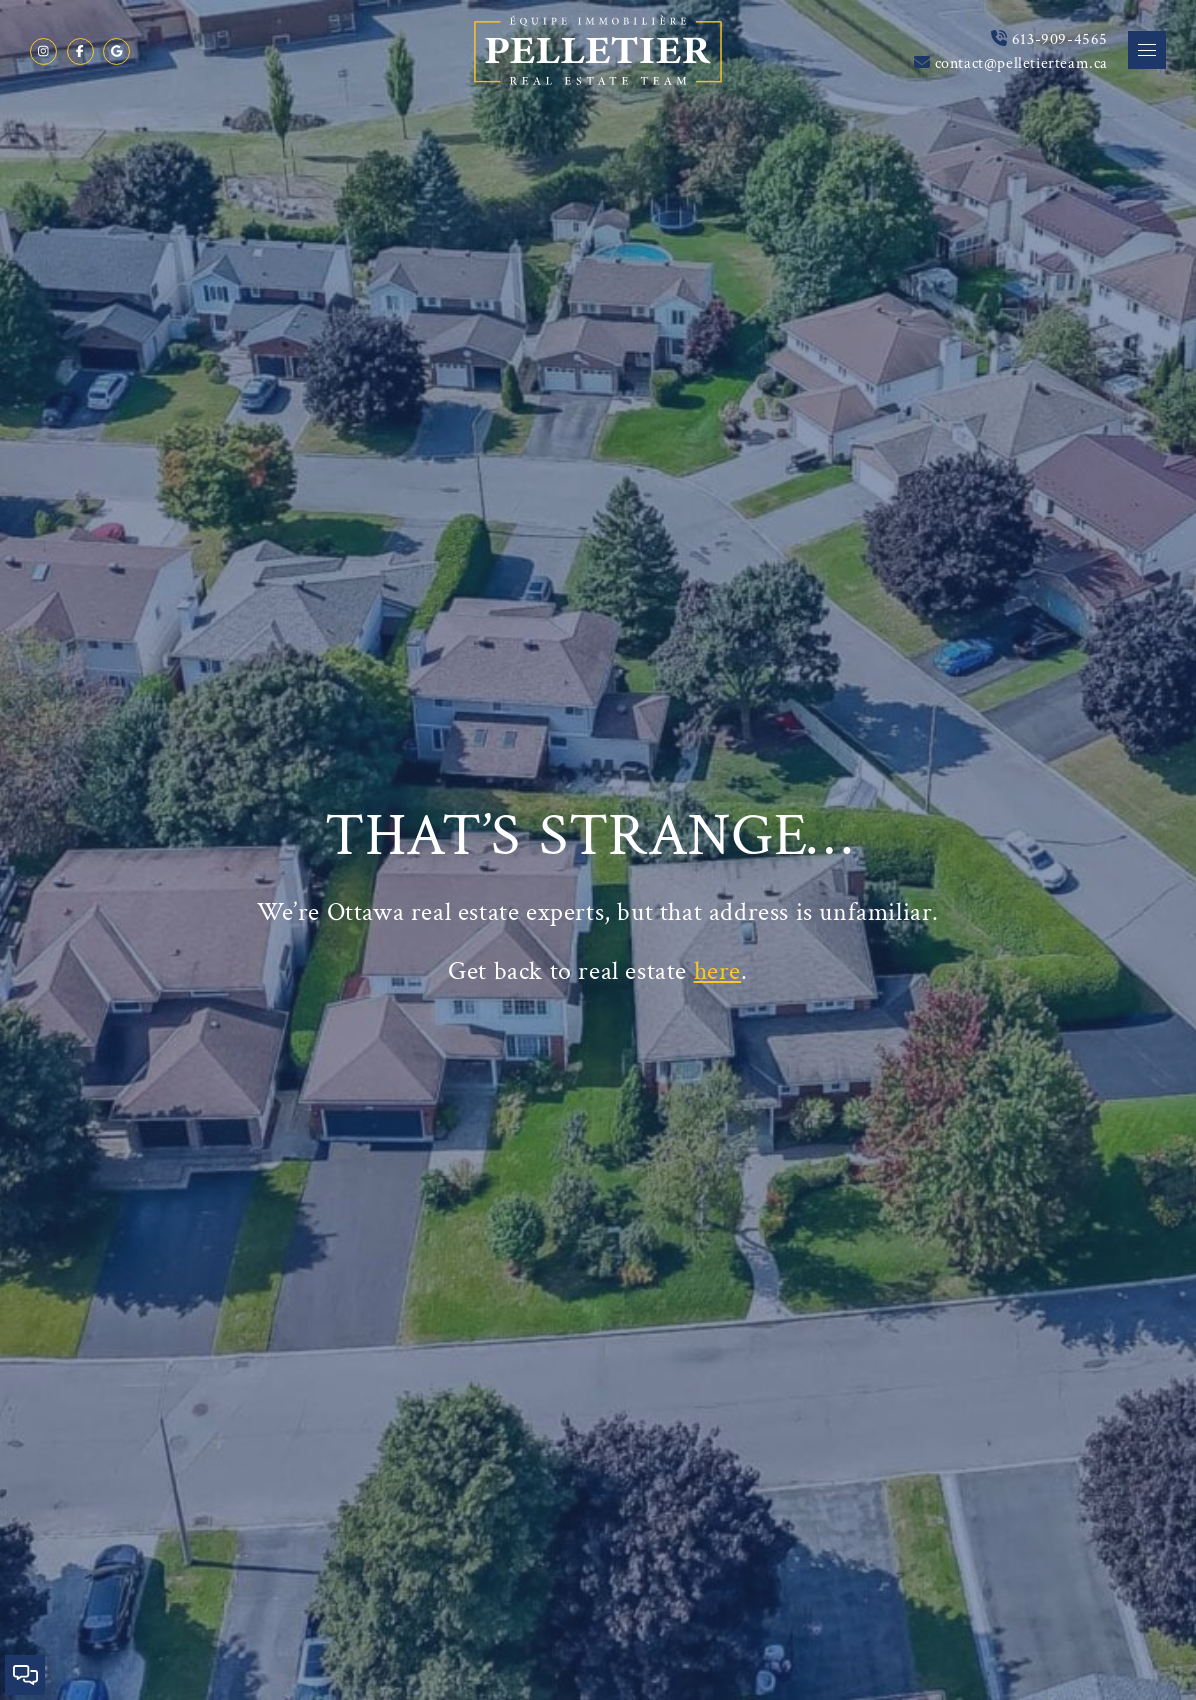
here (717, 969)
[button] (1147, 50)
